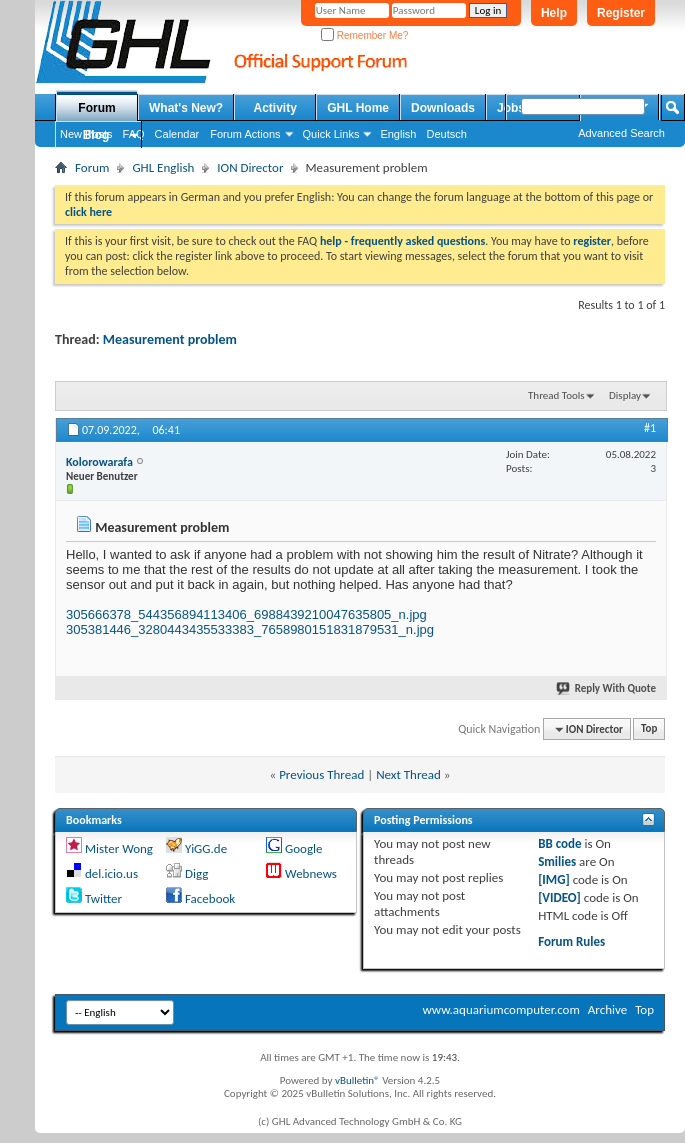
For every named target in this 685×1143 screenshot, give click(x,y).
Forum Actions (245, 134)
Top (649, 729)
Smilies (557, 861)
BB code (559, 843)
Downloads (443, 108)
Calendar (177, 134)
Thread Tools (556, 395)
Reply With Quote (607, 688)
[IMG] (554, 879)
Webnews (311, 873)
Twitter (103, 898)
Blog (96, 135)
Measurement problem (170, 339)
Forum (96, 108)
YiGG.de (206, 848)
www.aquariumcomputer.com (500, 1009)
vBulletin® (357, 1080)
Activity (275, 108)
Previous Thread (321, 774)
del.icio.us (111, 873)
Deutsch (446, 134)
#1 (650, 428)
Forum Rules (571, 941)
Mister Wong (119, 848)
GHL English (163, 167)
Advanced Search (621, 133)
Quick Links (331, 134)
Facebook (210, 898)
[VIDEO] (559, 897)
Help (554, 13)
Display (625, 395)
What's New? (186, 108)
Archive (607, 1009)
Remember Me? (364, 35)
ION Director (250, 167)
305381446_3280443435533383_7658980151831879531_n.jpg (250, 629)
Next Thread (408, 774)
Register (621, 13)
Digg (196, 873)
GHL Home (358, 108)
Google (303, 848)
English (398, 134)
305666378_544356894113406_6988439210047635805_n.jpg (246, 614)
